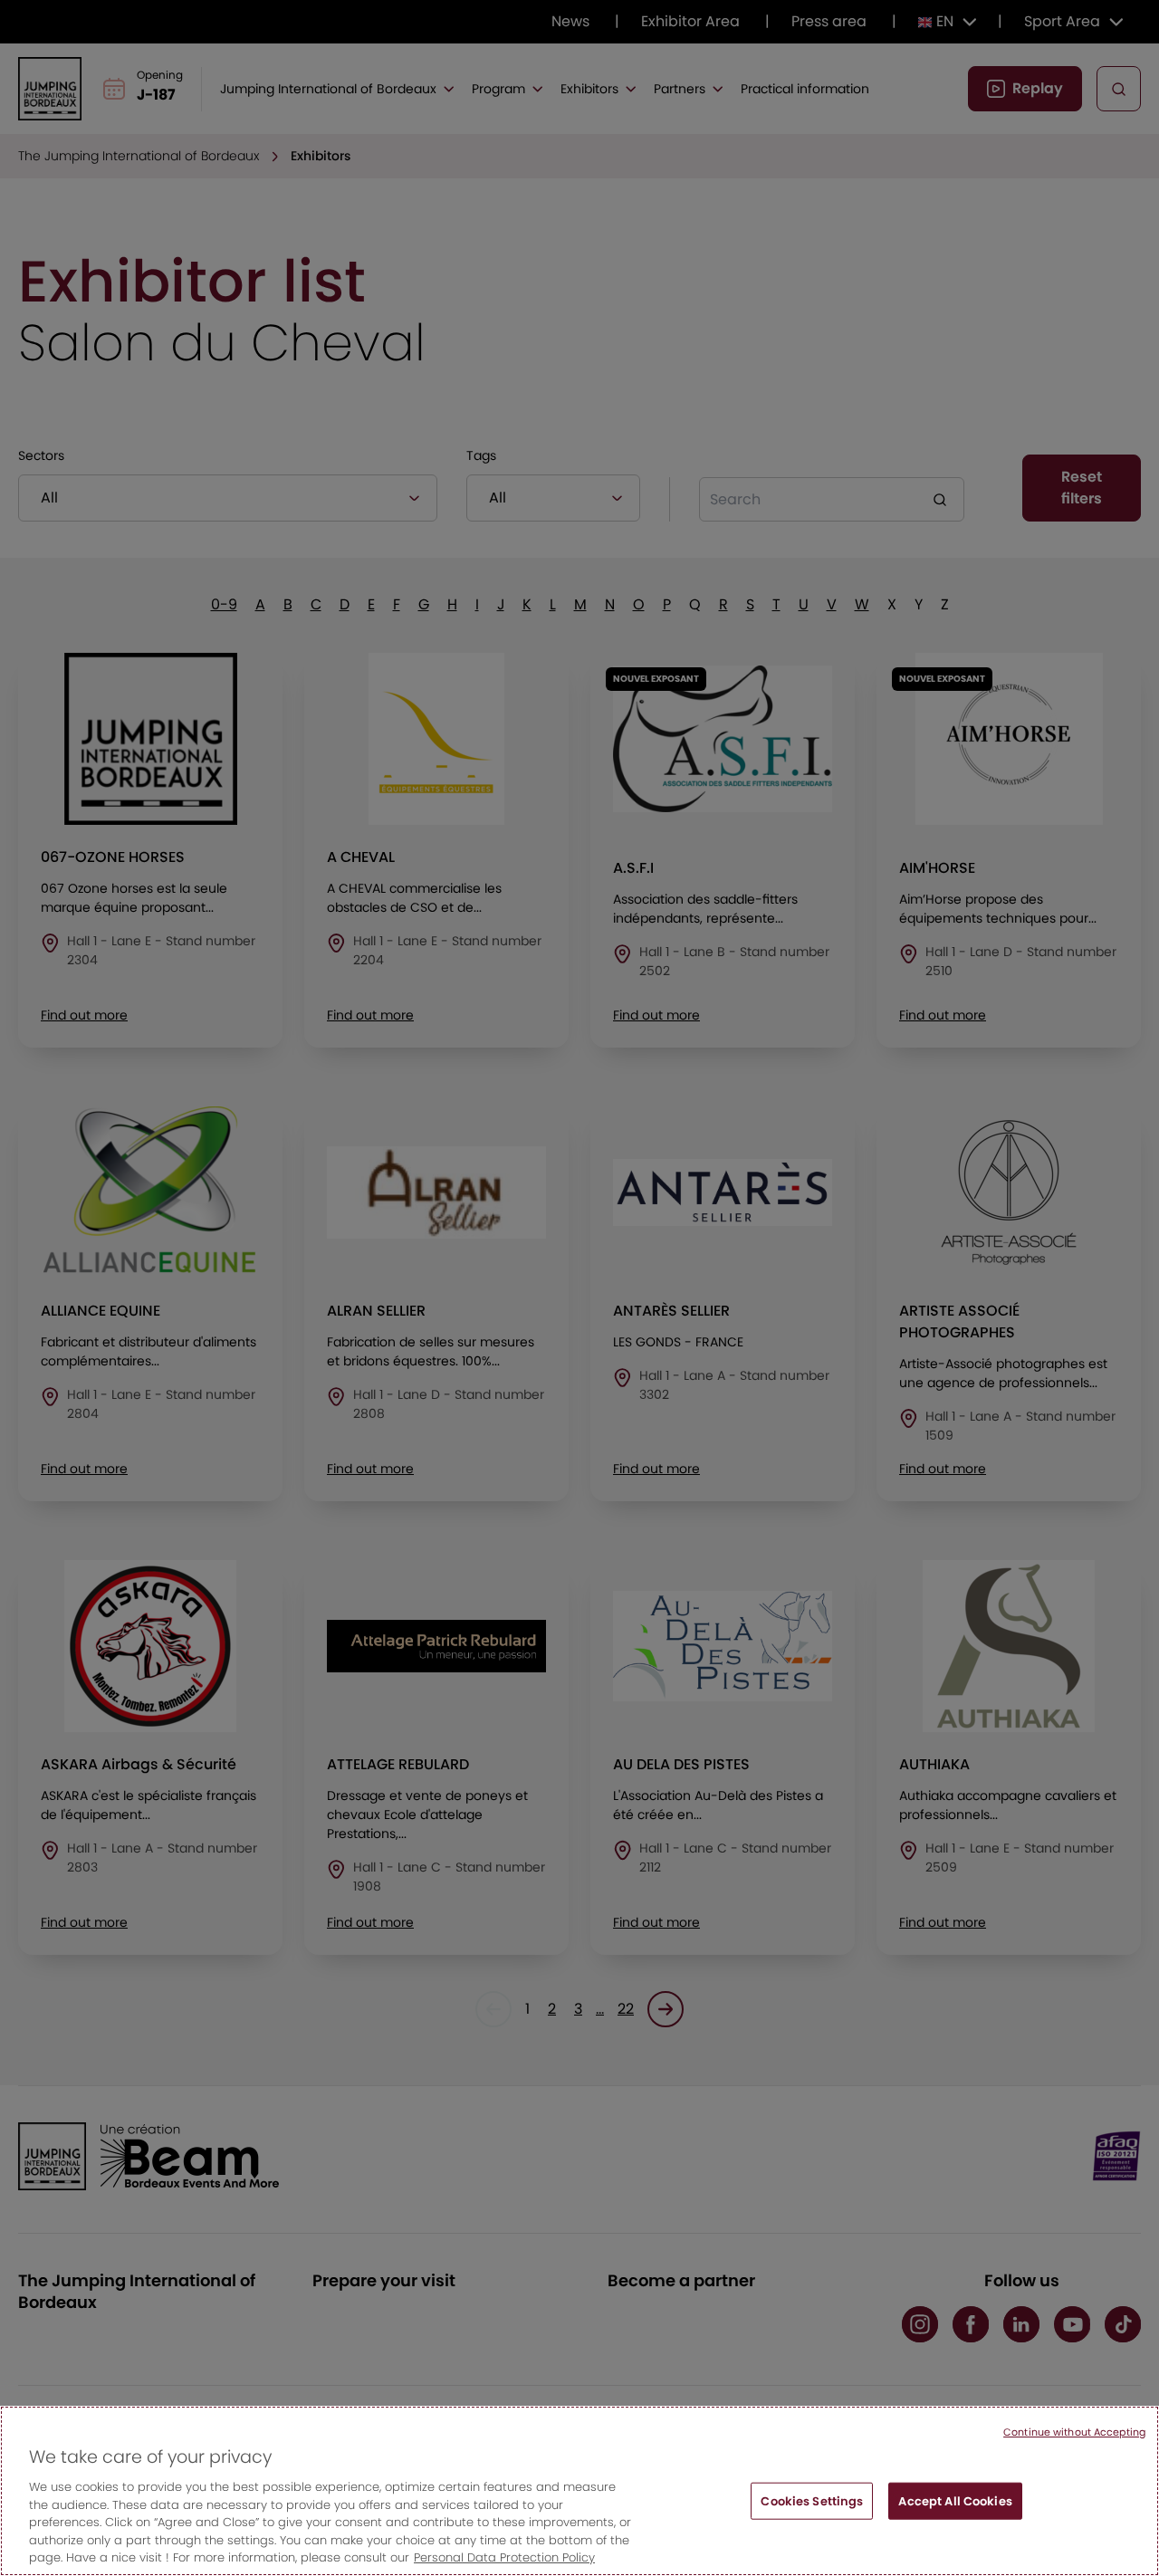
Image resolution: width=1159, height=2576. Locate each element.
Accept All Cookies (954, 2512)
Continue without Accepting (1074, 2444)
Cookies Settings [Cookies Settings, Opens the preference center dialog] (812, 2512)
